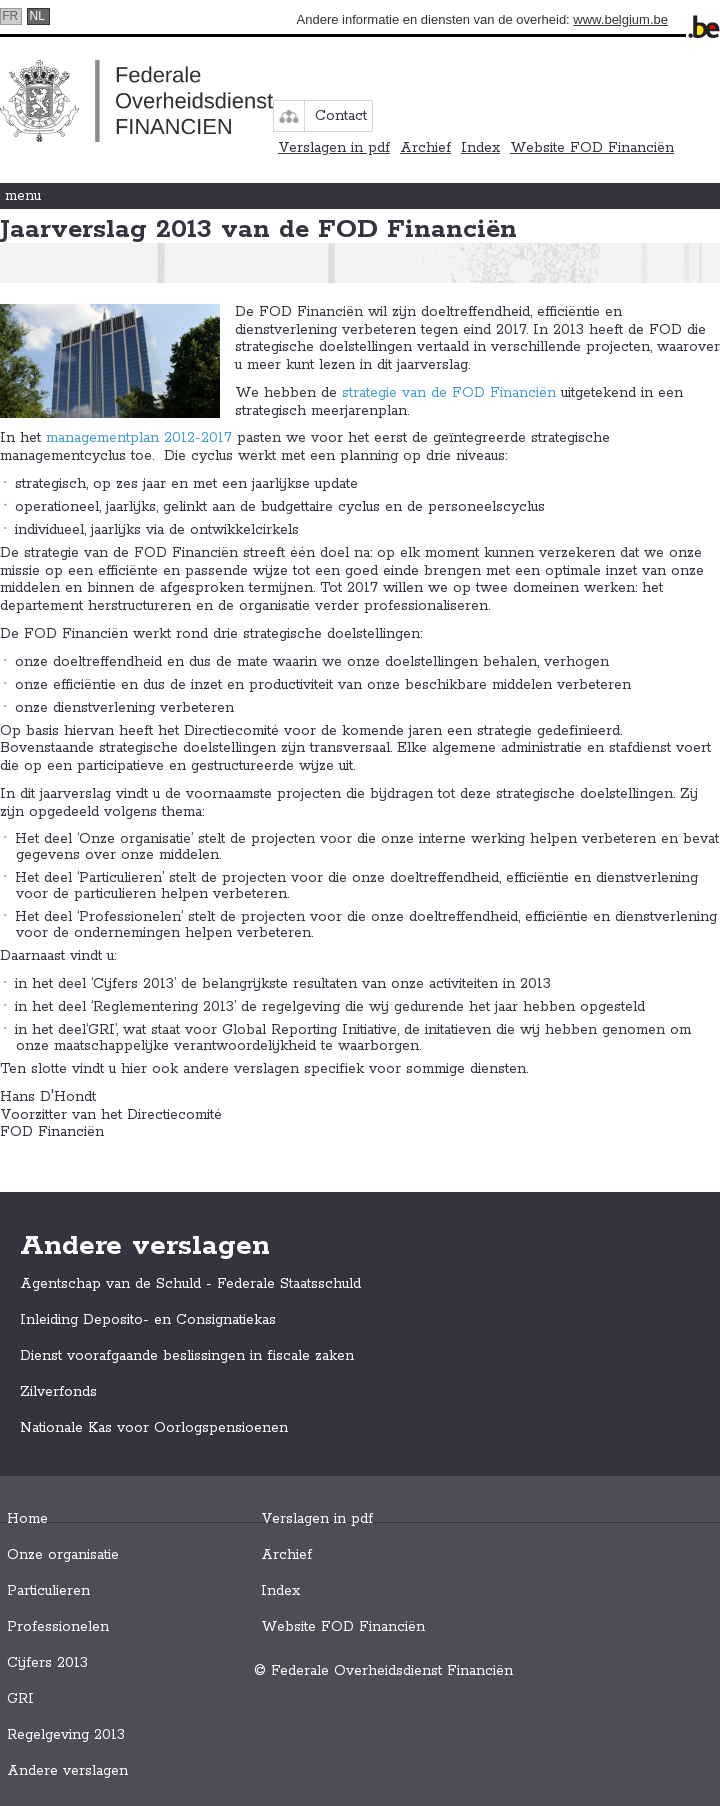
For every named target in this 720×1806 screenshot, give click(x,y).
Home (27, 1519)
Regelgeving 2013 (66, 1735)
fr (10, 16)
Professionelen (58, 1627)
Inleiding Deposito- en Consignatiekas (148, 1320)
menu (23, 196)
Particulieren (48, 1591)
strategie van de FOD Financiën (449, 393)
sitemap (289, 116)
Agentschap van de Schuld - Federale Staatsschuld (190, 1284)
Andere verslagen (67, 1771)
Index (480, 148)
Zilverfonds (58, 1392)
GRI (20, 1699)
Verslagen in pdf (334, 148)
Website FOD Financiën (592, 148)
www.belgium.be (620, 19)
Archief (425, 148)
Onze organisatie (63, 1555)
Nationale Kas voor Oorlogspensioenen (154, 1428)
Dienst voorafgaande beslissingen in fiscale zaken (187, 1356)
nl (37, 16)
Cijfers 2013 (47, 1663)
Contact (341, 116)
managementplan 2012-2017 (139, 438)
